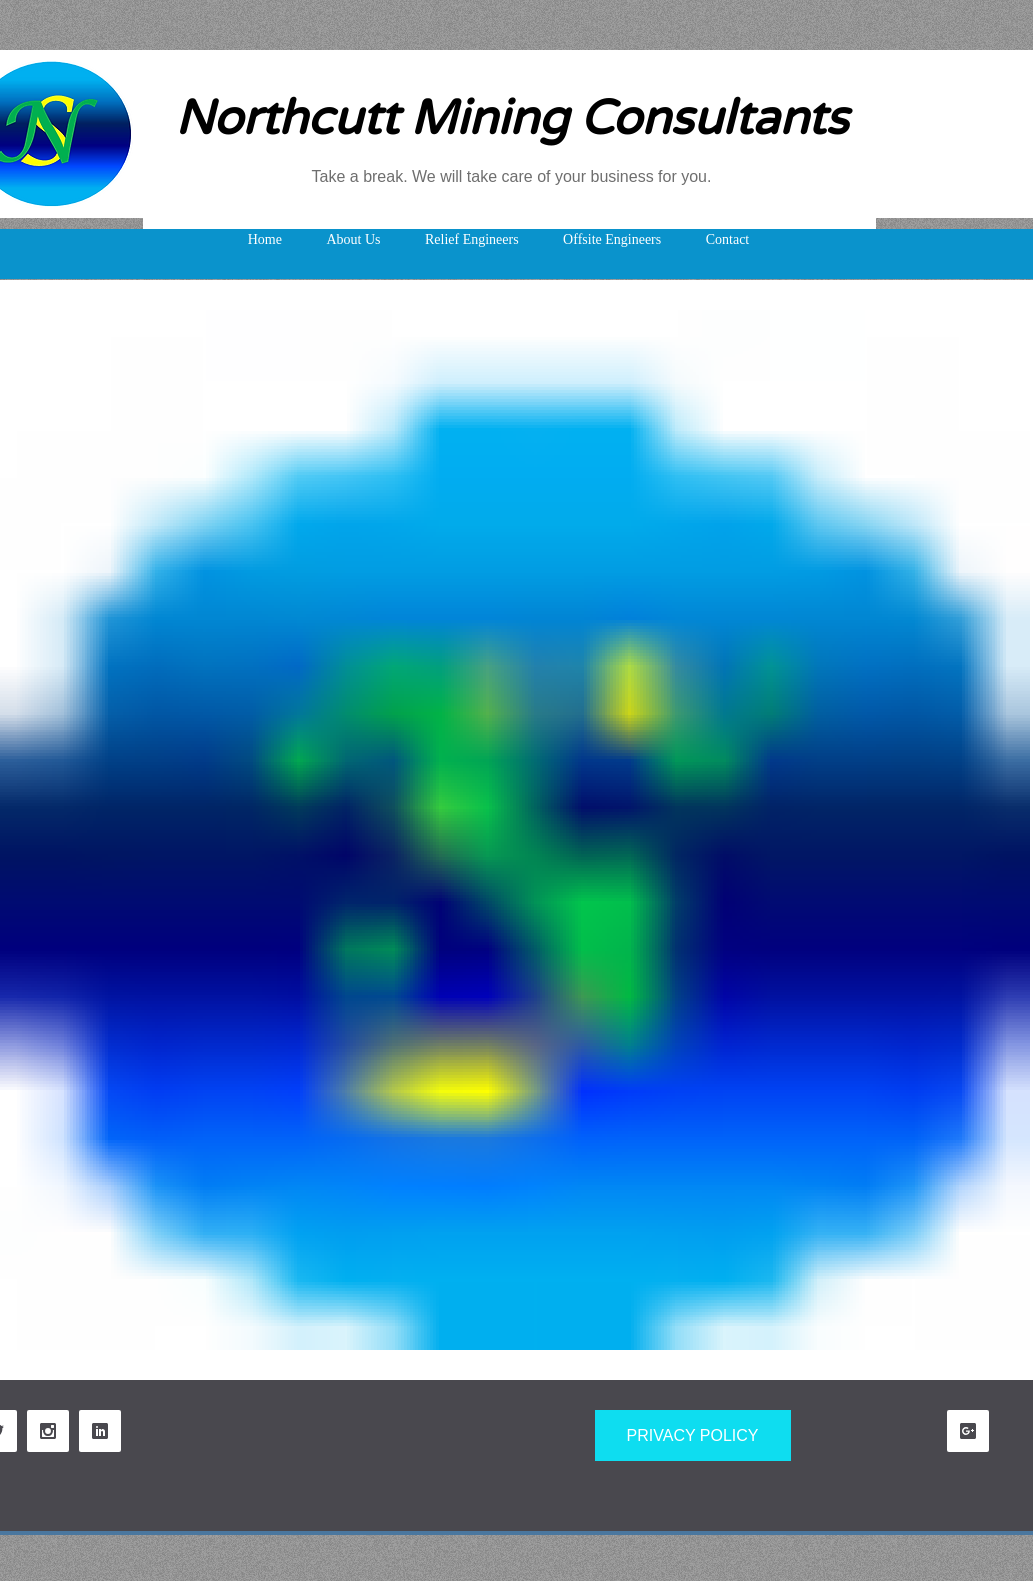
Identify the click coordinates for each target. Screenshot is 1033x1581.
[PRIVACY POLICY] (693, 1435)
